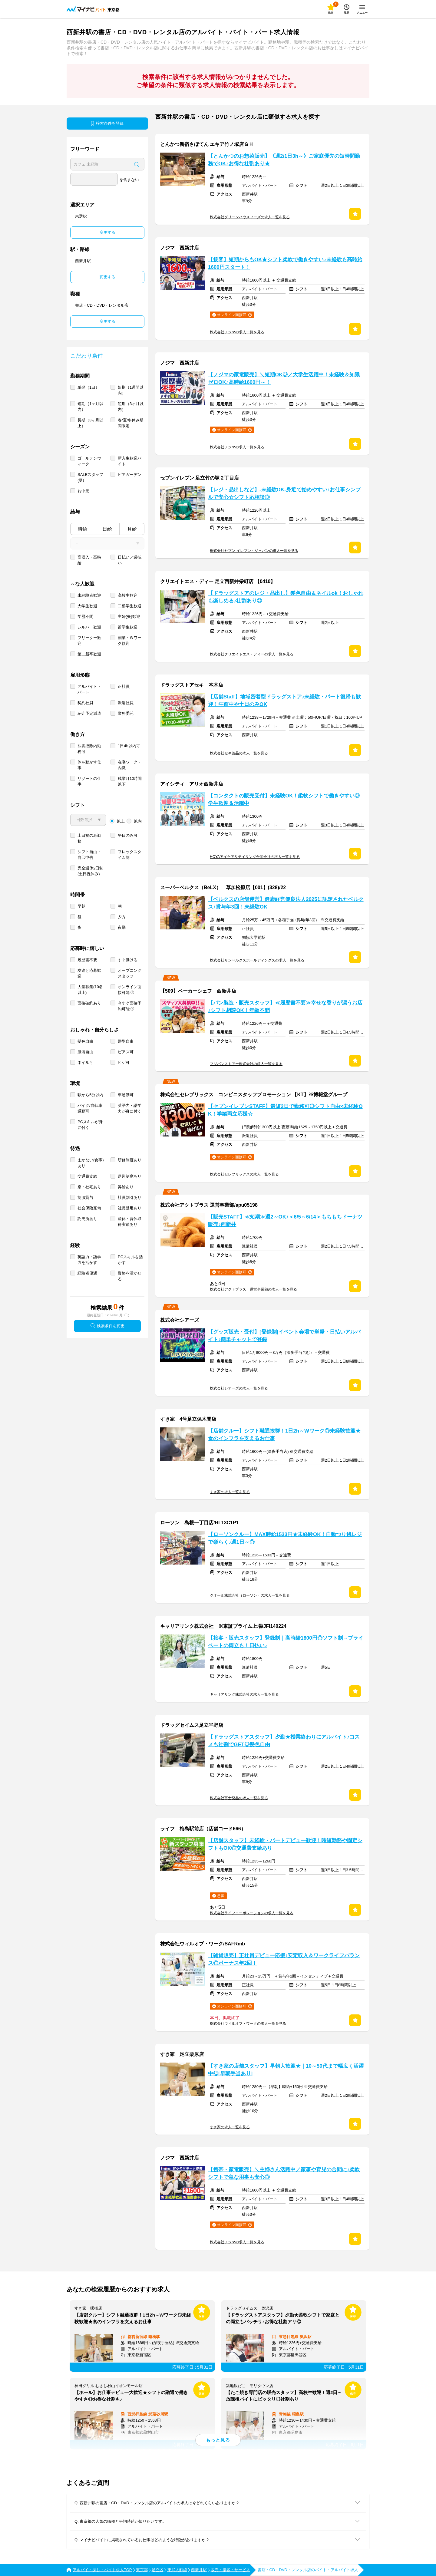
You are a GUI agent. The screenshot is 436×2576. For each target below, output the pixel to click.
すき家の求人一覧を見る (230, 1492)
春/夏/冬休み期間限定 (131, 423)
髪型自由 (126, 1041)
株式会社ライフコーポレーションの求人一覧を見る (251, 1913)
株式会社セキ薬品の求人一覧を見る (239, 753)
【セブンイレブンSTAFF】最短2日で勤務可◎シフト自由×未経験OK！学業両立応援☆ (285, 1110)
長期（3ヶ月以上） (90, 423)
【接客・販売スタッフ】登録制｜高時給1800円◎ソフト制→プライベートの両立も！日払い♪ (285, 1641)
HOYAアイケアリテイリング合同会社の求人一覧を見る (255, 857)
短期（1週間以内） (131, 390)
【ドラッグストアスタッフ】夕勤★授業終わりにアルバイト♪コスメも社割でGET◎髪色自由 (284, 1740)
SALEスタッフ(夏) (90, 477)
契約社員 (85, 703)
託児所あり (87, 1218)
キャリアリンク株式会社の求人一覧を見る (244, 1694)
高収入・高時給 (89, 560)
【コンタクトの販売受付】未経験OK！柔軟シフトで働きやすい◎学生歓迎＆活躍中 (284, 799)
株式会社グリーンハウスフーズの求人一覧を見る (250, 217)
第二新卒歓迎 (89, 654)
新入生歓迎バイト (129, 461)
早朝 (81, 906)
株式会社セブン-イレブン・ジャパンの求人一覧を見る (254, 551)
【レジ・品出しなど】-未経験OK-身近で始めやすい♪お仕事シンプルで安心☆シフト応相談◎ (284, 493)
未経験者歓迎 (89, 595)
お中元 (83, 491)
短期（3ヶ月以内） (131, 406)
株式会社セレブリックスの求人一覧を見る (244, 1174)
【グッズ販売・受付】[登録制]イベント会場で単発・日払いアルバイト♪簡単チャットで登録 (284, 1335)
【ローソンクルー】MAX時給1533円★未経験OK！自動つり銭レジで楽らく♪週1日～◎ (285, 1538)
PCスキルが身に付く (90, 1125)
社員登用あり (129, 1208)
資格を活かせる (129, 1276)
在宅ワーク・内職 (129, 765)
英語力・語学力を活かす (89, 1260)
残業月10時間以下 (130, 781)
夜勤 (122, 927)
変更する (107, 232)
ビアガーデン (129, 474)
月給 (132, 529)
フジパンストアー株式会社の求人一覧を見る (246, 1064)
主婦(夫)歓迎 (129, 616)
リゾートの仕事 (89, 781)
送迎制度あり (129, 1176)
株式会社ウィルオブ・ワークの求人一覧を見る (248, 2023)
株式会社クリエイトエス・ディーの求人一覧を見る (251, 654)
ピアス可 (126, 1052)
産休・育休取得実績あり (129, 1221)
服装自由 (85, 1052)
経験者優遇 (87, 1273)
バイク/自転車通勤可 (90, 1108)
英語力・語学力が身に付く (129, 1108)
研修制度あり (129, 1160)
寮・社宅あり (89, 1187)
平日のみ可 (127, 835)
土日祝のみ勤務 (89, 838)
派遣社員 (126, 703)
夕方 (122, 917)
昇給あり (126, 1187)
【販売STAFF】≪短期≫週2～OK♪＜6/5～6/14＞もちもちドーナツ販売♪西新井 (285, 1220)
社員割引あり (129, 1197)
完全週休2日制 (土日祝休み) (90, 871)
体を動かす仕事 (89, 765)
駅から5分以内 (90, 1095)
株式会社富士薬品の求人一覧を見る (239, 1798)
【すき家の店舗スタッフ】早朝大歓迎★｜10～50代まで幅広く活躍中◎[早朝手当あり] (286, 2069)
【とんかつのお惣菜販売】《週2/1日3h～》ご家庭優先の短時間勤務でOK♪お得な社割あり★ (284, 160)
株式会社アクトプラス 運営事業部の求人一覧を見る (253, 1289)
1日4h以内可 (129, 746)
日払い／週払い (129, 560)
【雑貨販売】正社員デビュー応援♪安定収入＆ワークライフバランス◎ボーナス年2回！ (284, 1959)
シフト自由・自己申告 (89, 854)
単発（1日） (88, 387)
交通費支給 (87, 1176)
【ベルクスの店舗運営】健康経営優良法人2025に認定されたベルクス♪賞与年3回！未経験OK (286, 903)
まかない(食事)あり (91, 1163)
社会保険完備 (89, 1208)
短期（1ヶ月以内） (90, 406)
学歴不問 (85, 616)
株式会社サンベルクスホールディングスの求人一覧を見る (257, 960)
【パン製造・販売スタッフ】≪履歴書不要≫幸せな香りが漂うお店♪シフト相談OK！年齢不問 (285, 1006)
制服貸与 (85, 1197)
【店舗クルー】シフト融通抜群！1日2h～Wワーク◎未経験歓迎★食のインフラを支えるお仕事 (284, 1434)
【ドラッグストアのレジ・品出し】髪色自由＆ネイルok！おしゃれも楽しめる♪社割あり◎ (285, 597)
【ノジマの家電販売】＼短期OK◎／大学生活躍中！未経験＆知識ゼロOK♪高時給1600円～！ (284, 378)
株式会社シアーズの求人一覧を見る (239, 1388)
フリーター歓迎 (89, 640)
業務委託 (126, 713)
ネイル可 (85, 1062)
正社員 (124, 686)
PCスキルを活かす (130, 1260)
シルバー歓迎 (89, 627)
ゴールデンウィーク (89, 461)
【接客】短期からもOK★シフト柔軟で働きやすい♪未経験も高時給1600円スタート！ (285, 263)
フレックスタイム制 (129, 854)
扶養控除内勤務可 (89, 749)
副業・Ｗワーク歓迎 (129, 640)
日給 (107, 529)
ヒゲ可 (124, 1062)
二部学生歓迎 (129, 606)
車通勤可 (126, 1095)
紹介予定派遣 (89, 713)
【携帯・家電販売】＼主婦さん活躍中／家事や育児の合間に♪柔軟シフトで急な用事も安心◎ (284, 2173)
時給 (83, 529)
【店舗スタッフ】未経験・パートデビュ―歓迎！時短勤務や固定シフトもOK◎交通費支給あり (285, 1844)
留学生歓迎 (127, 627)
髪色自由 (85, 1041)
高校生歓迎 (127, 595)
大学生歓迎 (87, 606)
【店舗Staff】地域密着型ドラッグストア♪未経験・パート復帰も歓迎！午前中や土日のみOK (284, 700)
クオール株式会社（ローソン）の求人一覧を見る (250, 1595)
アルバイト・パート (89, 689)
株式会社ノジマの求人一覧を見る (237, 332)
